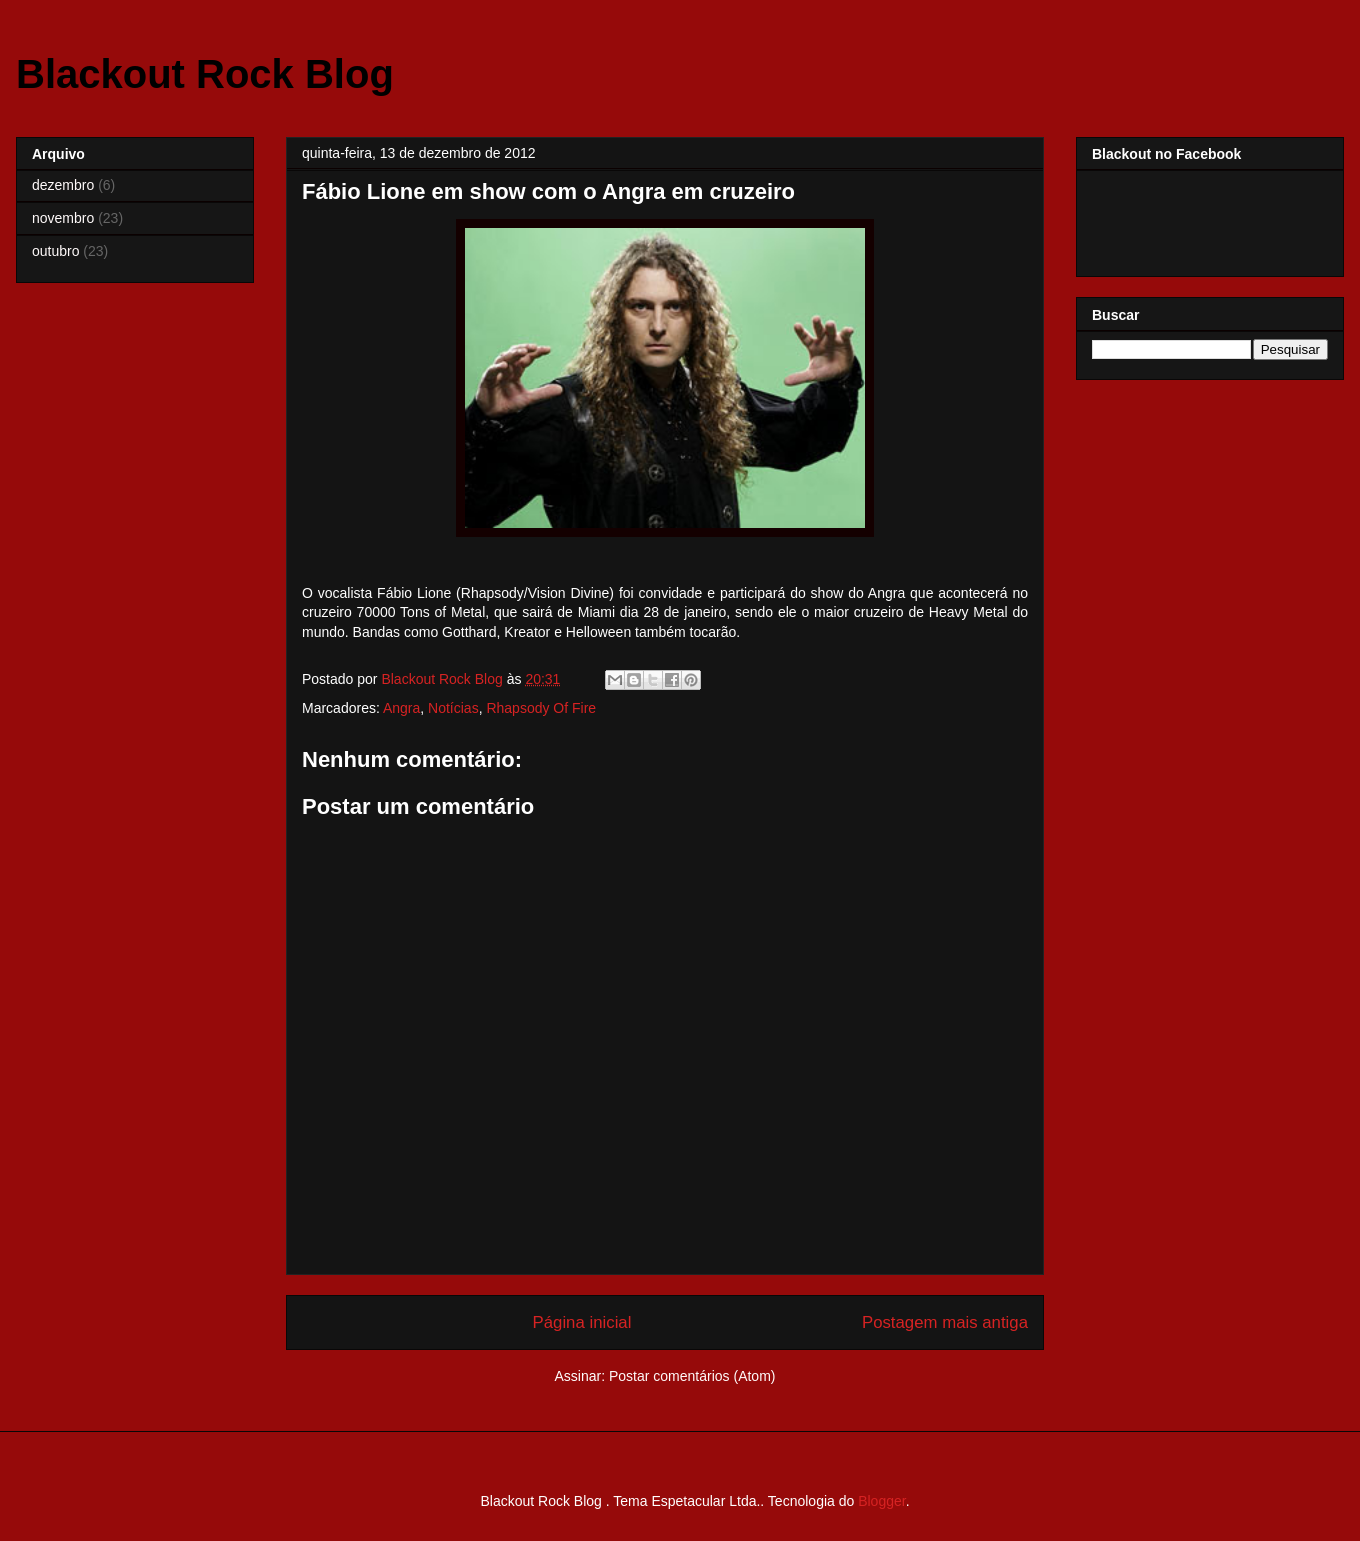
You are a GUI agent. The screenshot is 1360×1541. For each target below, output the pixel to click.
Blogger (881, 1501)
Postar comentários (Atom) (692, 1376)
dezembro (63, 185)
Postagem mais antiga (945, 1322)
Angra (401, 708)
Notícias (453, 708)
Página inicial (582, 1322)
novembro (63, 218)
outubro (55, 251)
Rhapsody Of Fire (541, 708)
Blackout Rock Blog (205, 74)
